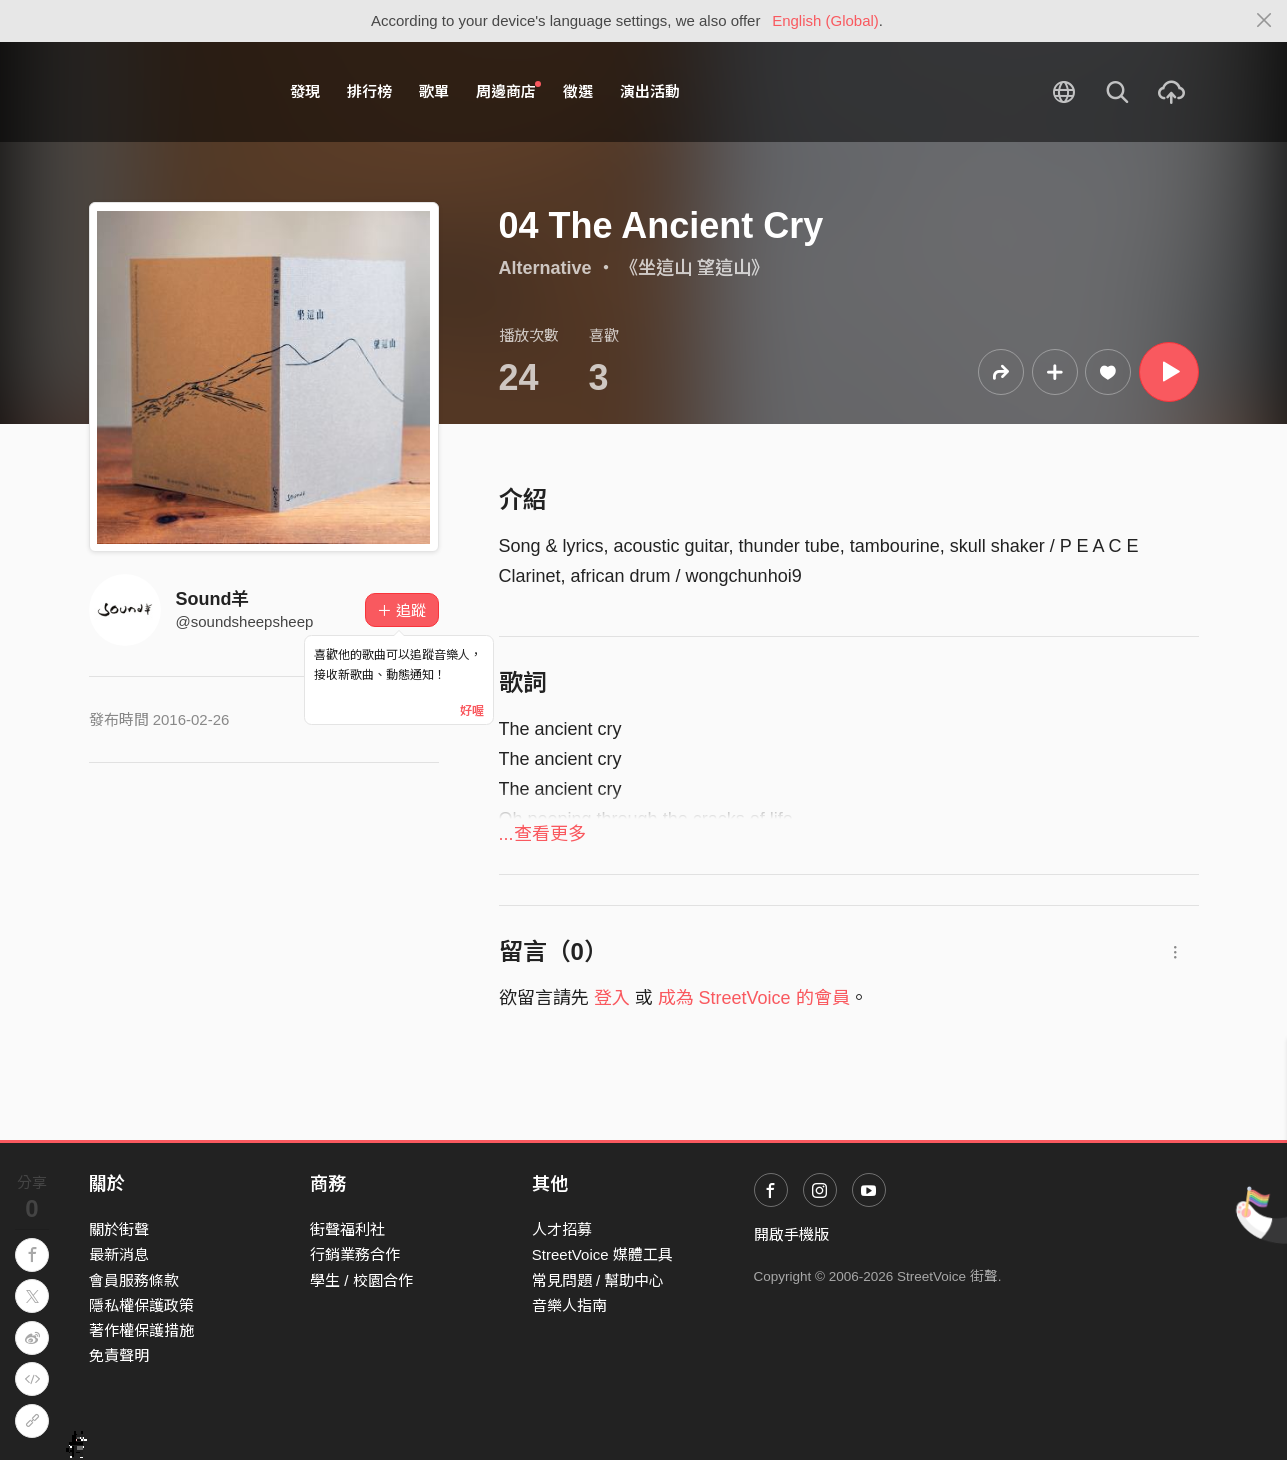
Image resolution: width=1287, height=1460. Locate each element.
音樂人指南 (569, 1305)
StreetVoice (171, 92)
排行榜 (369, 91)
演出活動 (650, 91)
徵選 (578, 91)
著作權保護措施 (141, 1330)
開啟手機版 (791, 1234)
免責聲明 (119, 1355)
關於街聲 (119, 1229)
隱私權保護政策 (141, 1305)
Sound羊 (213, 599)
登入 (612, 998)
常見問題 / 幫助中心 (598, 1280)
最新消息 (119, 1254)
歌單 (434, 91)
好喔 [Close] (472, 711)
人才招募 (562, 1229)
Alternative (545, 268)
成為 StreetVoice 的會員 (754, 998)
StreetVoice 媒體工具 (602, 1254)
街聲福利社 (347, 1229)
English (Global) (825, 20)
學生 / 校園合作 (361, 1280)
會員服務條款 (134, 1280)
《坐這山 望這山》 (694, 268)
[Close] (1264, 21)
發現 (305, 91)
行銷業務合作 (355, 1254)
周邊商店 (509, 91)
